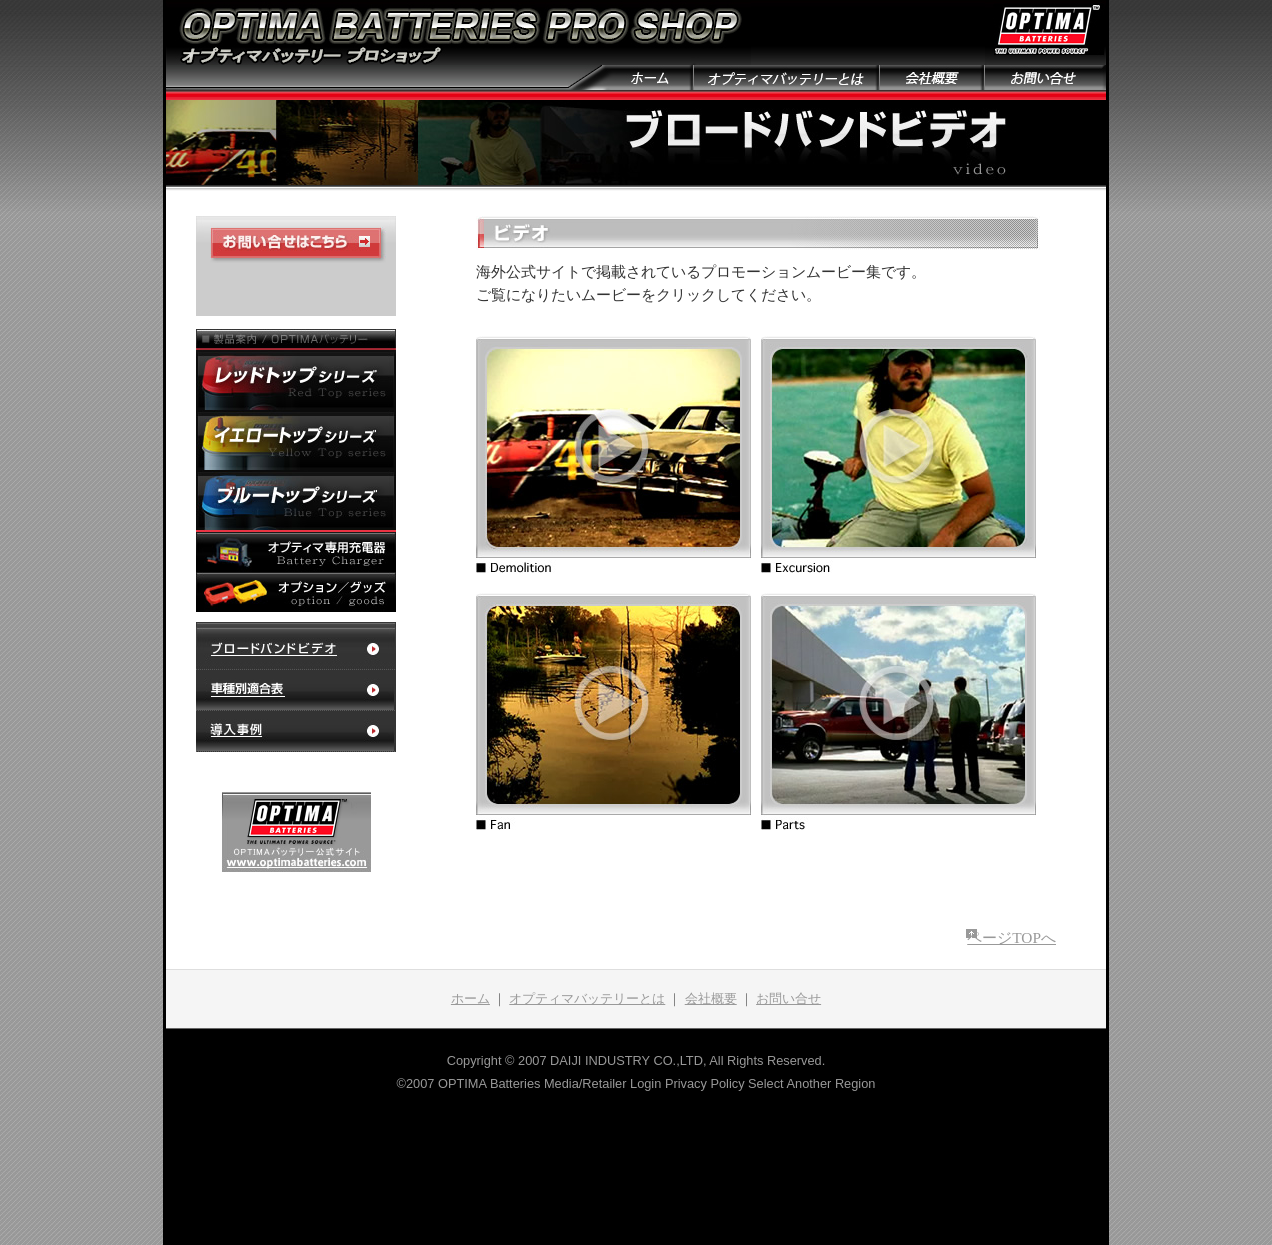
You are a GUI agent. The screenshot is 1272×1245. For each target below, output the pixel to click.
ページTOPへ (1011, 937)
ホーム (470, 999)
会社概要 (711, 999)
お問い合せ (788, 999)
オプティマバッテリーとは (587, 999)
